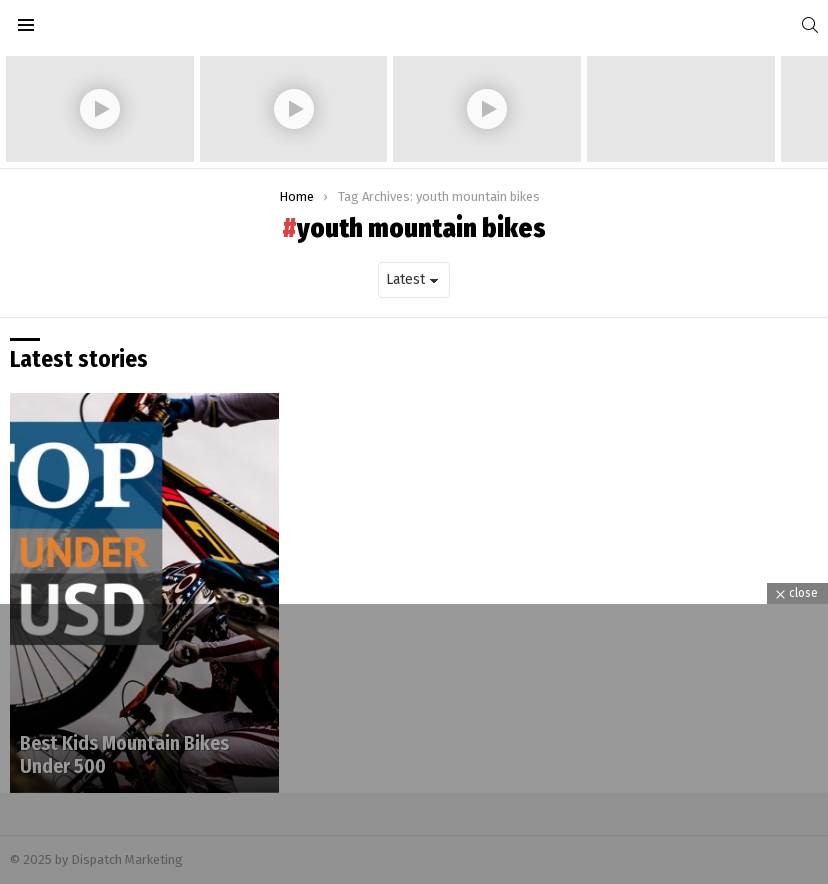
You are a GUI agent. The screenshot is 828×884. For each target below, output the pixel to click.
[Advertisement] (414, 744)
